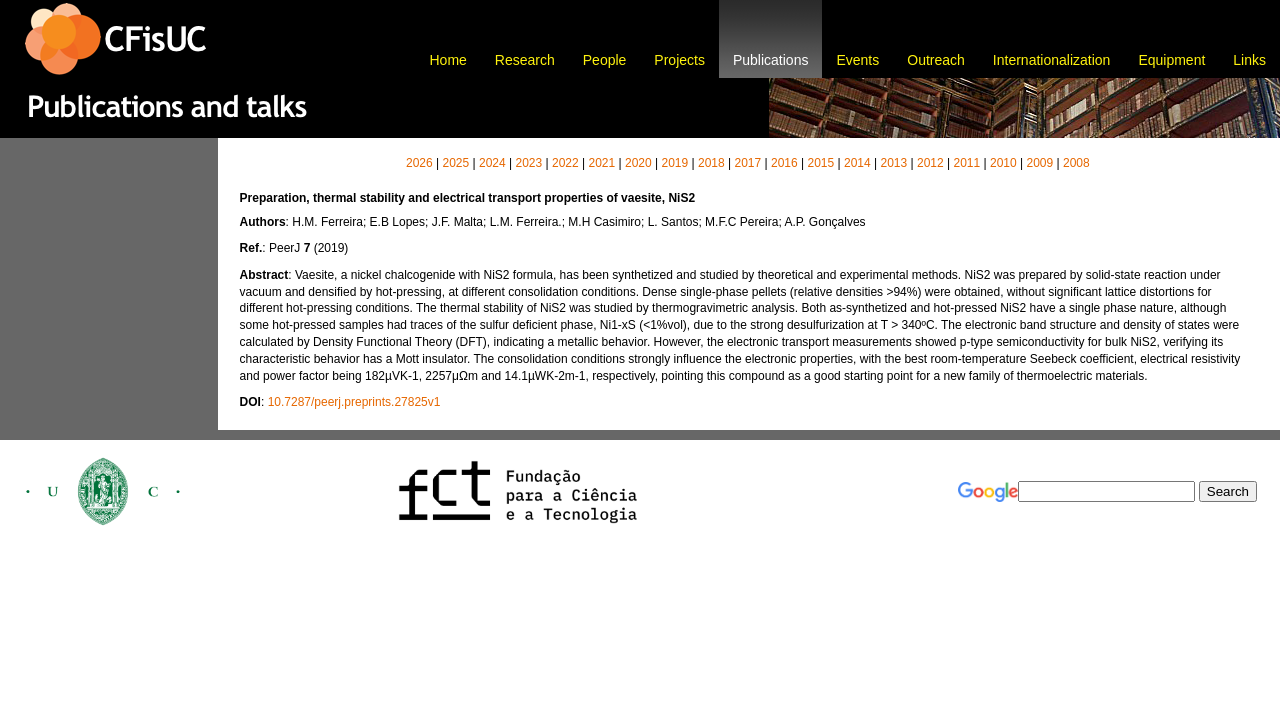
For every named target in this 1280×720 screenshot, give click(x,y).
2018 (711, 163)
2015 (820, 163)
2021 (601, 163)
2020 (638, 163)
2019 (674, 163)
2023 (528, 163)
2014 (857, 163)
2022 (565, 163)
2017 (747, 163)
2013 (893, 163)
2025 (455, 163)
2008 (1076, 163)
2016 (784, 163)
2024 (492, 163)
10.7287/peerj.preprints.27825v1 (354, 402)
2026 (419, 163)
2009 (1039, 163)
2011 (966, 163)
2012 (930, 163)
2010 (1003, 163)
